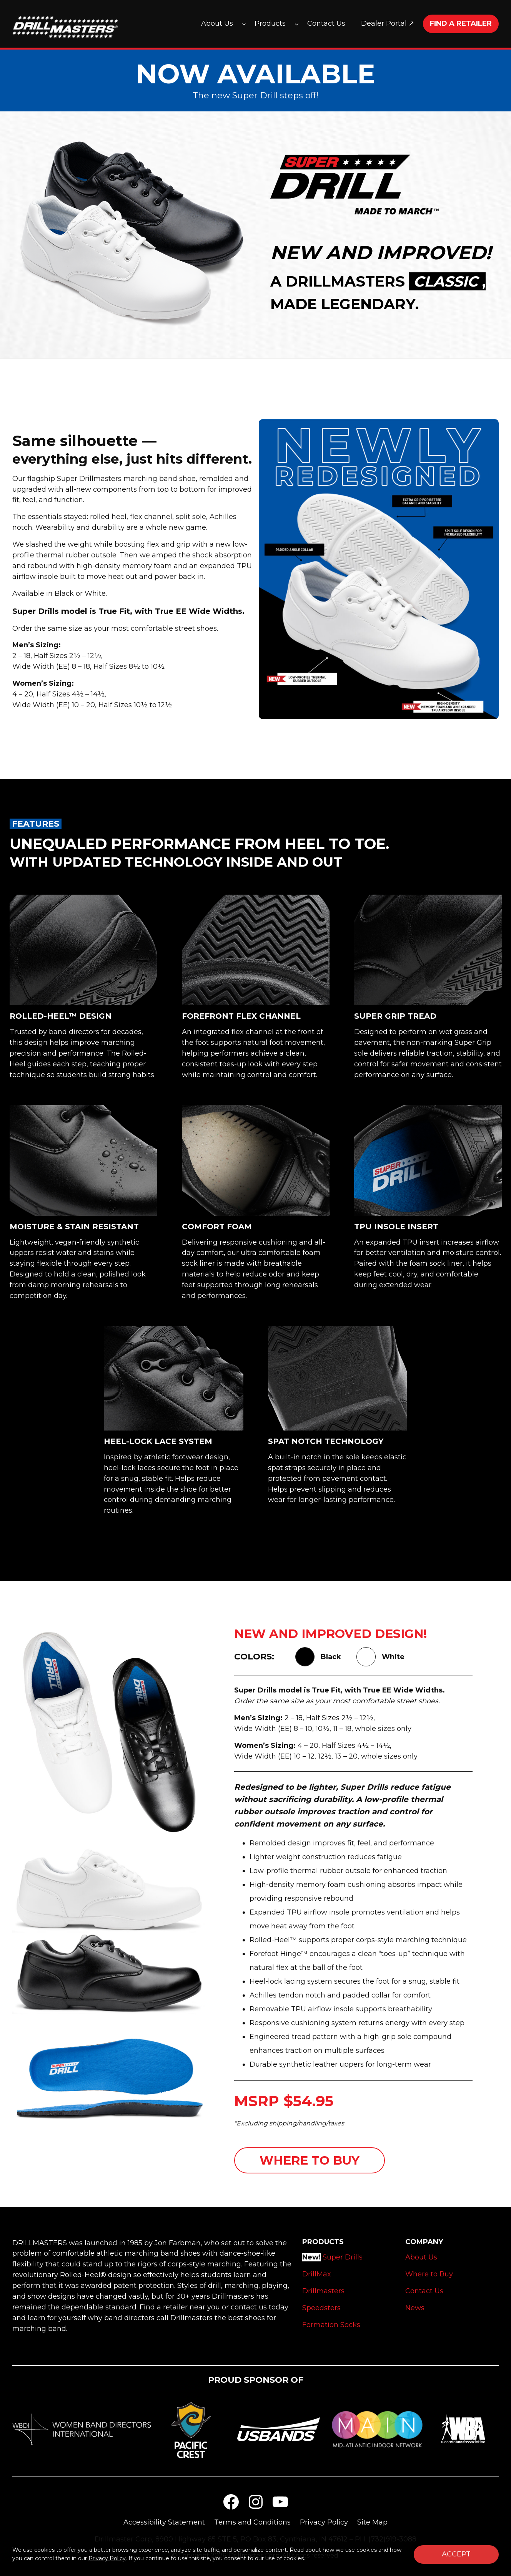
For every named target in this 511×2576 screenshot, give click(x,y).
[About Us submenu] (244, 24)
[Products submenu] (297, 24)
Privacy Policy (107, 2558)
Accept (456, 2554)
